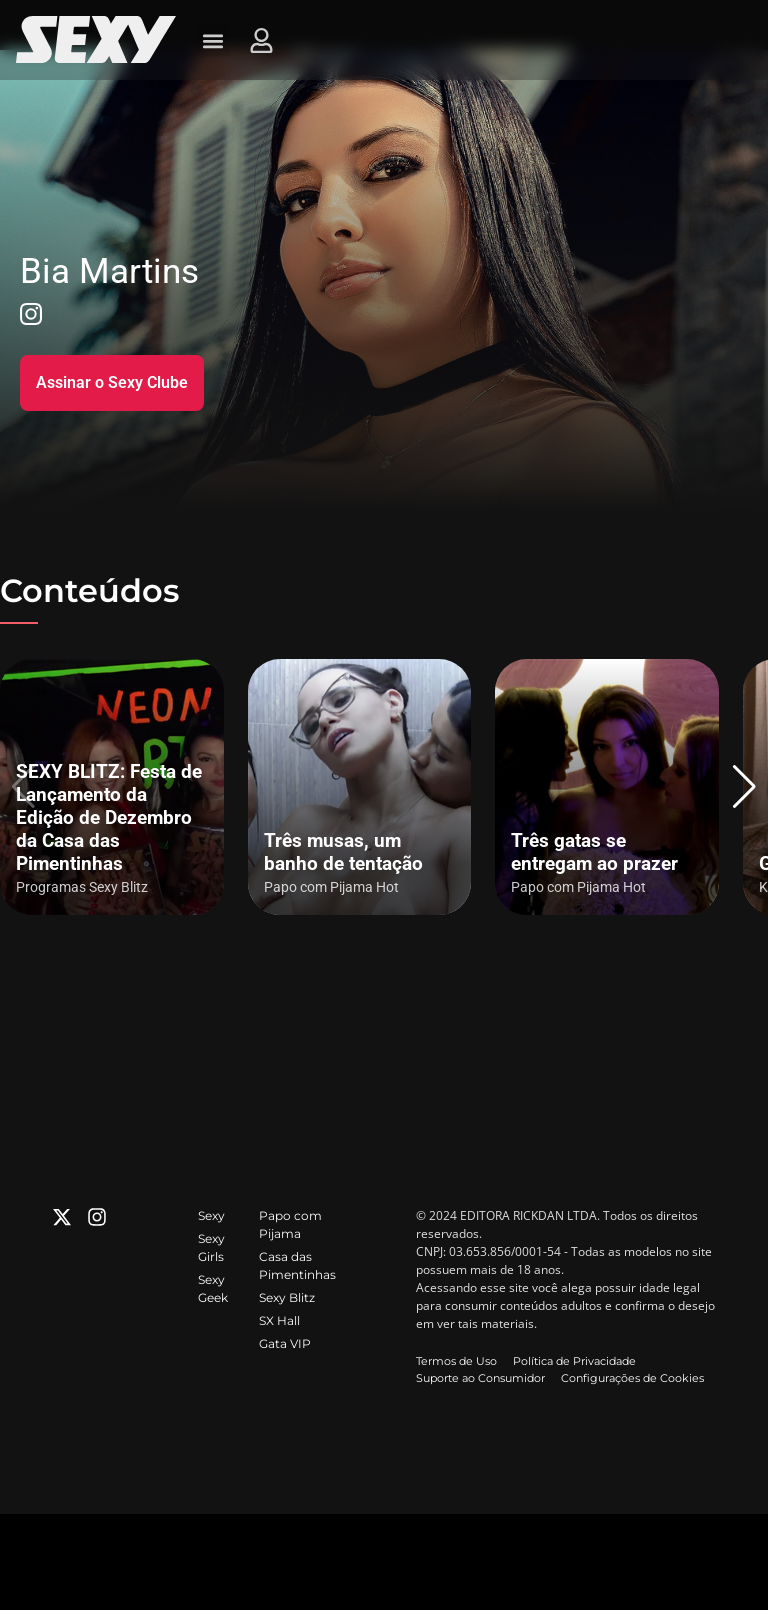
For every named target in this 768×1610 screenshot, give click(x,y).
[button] (744, 787)
